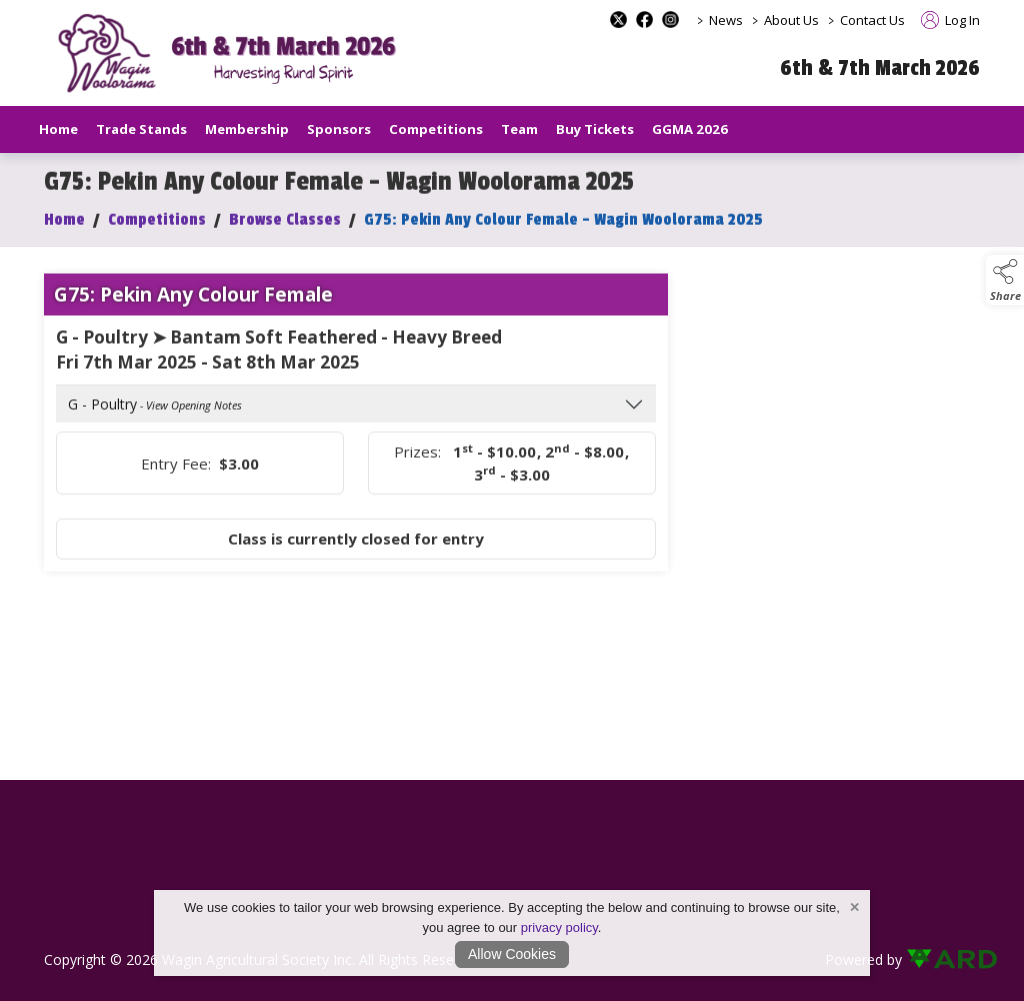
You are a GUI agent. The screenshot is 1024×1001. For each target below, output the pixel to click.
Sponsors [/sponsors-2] (339, 129)
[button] (1005, 280)
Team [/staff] (519, 129)
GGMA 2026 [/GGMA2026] (690, 129)
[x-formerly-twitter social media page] (618, 19)
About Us (791, 20)
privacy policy (559, 927)
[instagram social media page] (670, 19)
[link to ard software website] (943, 959)
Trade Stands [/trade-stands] (141, 129)
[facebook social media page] (644, 19)
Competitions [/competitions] (436, 129)
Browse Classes (285, 228)
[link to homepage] (234, 53)
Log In (950, 20)
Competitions (157, 228)
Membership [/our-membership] (247, 129)
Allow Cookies (512, 954)
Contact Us (872, 20)
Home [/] (58, 129)
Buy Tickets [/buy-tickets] (595, 129)
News (726, 20)
